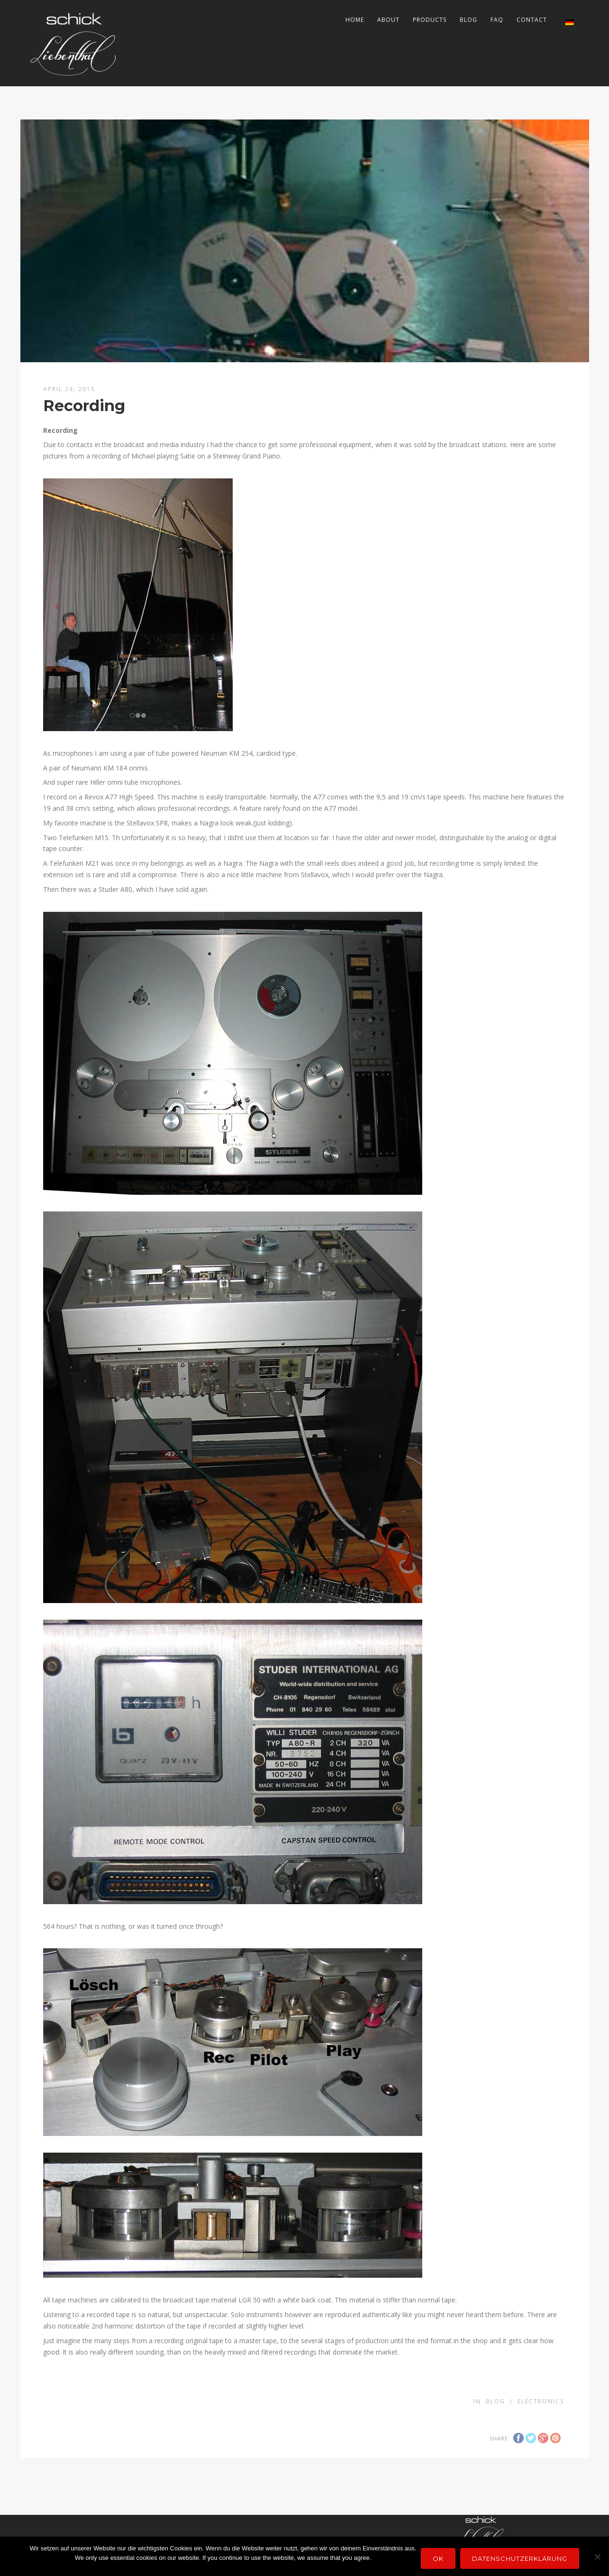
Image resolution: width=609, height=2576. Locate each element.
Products (429, 20)
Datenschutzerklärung (519, 2558)
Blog (468, 20)
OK (438, 2558)
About (388, 20)
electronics (541, 2401)
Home (354, 20)
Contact (532, 20)
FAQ (497, 20)
